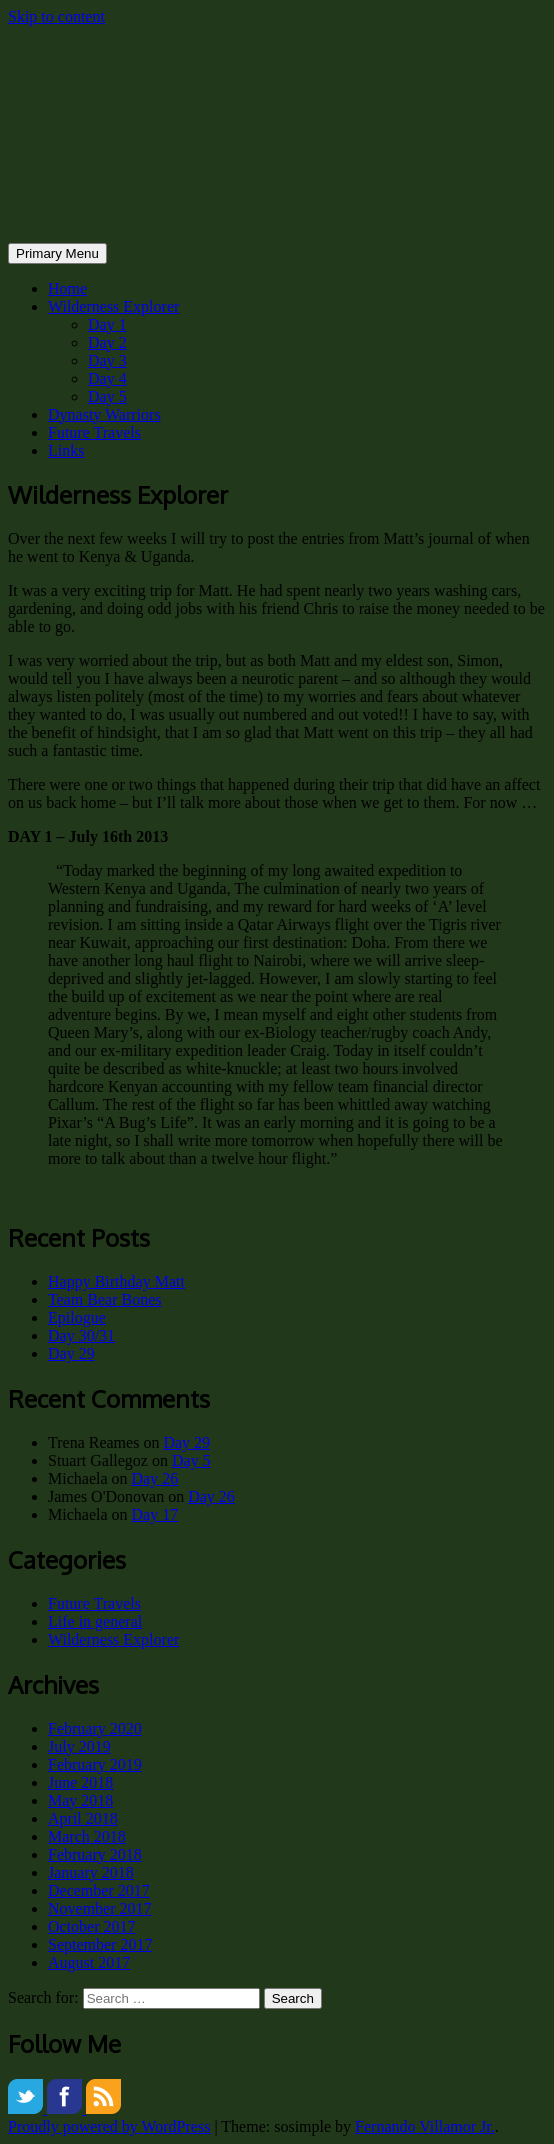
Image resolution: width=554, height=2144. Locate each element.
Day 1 (107, 324)
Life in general (95, 1621)
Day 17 (155, 1514)
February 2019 (95, 1764)
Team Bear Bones (105, 1299)
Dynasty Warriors (104, 414)
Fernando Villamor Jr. (425, 2126)
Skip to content (56, 16)
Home (67, 288)
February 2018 (95, 1854)
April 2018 (83, 1818)
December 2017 (99, 1890)
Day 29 (71, 1353)
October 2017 (92, 1926)
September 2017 (100, 1944)
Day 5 (107, 396)
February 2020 (95, 1728)
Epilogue (77, 1317)
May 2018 (80, 1800)
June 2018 (80, 1782)
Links (66, 450)
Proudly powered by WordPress (109, 2126)
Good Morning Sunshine (229, 78)
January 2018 (91, 1872)
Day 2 (107, 342)
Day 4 (107, 378)
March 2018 (87, 1836)
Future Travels (94, 432)
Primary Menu (57, 253)
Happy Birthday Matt (116, 1281)
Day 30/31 (81, 1335)
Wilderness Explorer (113, 306)
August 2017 (89, 1962)
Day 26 (155, 1478)
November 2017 (100, 1908)
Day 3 (107, 360)
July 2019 (79, 1746)
